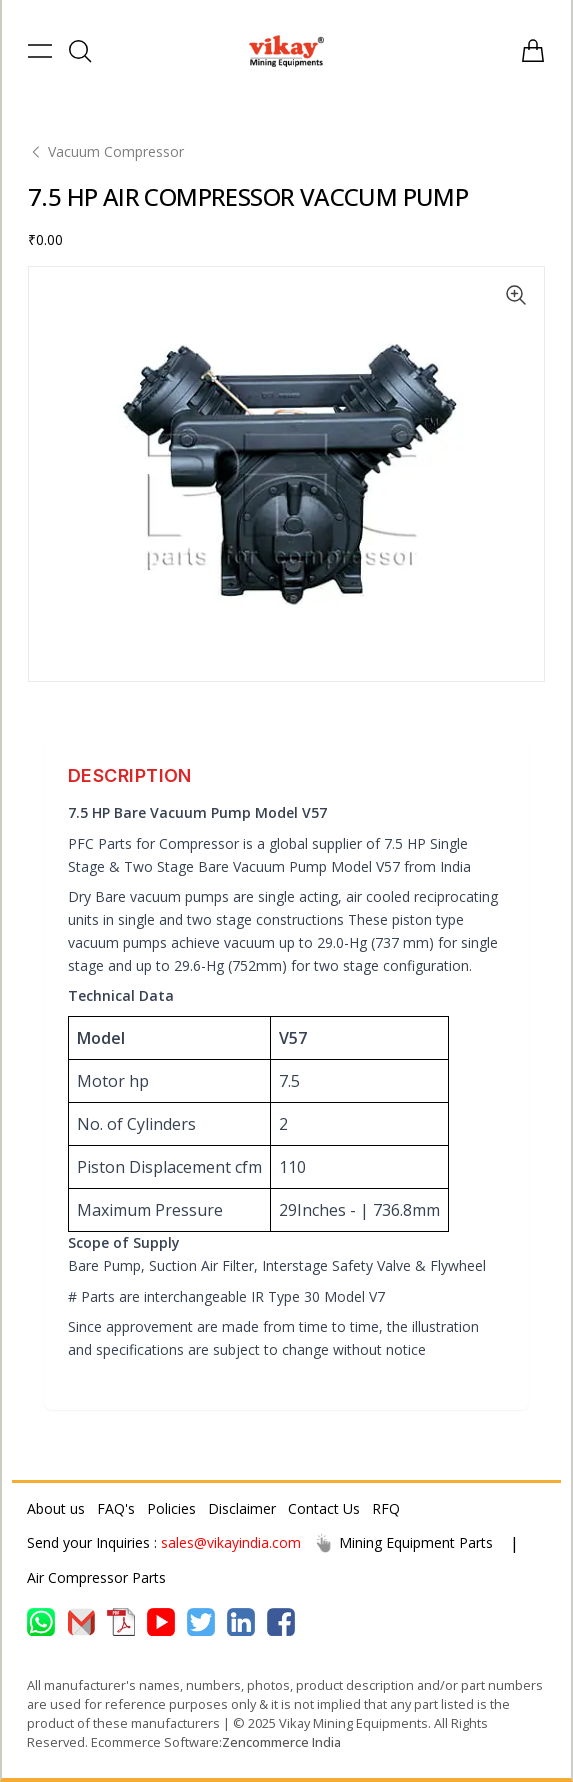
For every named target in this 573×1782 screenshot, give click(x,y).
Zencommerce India (281, 1742)
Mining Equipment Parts (403, 1543)
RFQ (386, 1508)
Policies (171, 1508)
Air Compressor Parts (96, 1577)
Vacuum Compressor (106, 151)
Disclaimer (242, 1508)
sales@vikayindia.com (231, 1542)
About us (56, 1508)
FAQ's (116, 1508)
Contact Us (324, 1508)
